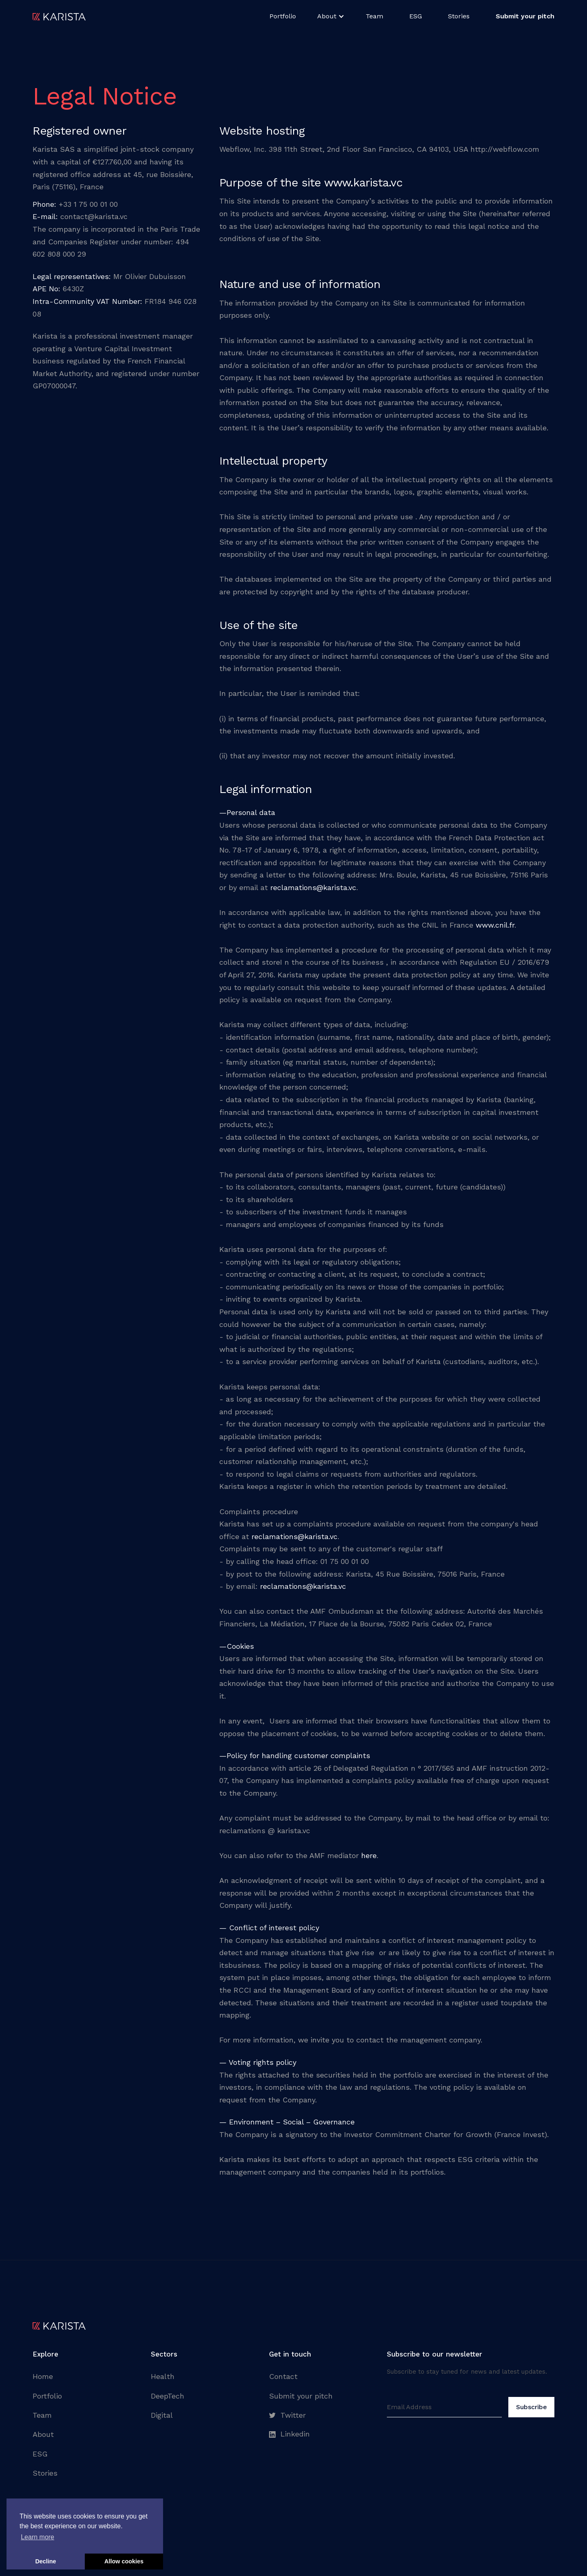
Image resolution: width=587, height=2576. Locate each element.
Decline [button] (45, 2561)
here (369, 1855)
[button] (331, 16)
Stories (459, 16)
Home (43, 2376)
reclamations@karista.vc (313, 887)
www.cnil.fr (495, 925)
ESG (415, 16)
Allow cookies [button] (123, 2561)
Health (162, 2376)
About (43, 2434)
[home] (59, 16)
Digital (162, 2415)
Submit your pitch (301, 2396)
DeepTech (167, 2396)
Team (374, 16)
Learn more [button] (37, 2537)
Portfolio (282, 16)
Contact (283, 2376)
